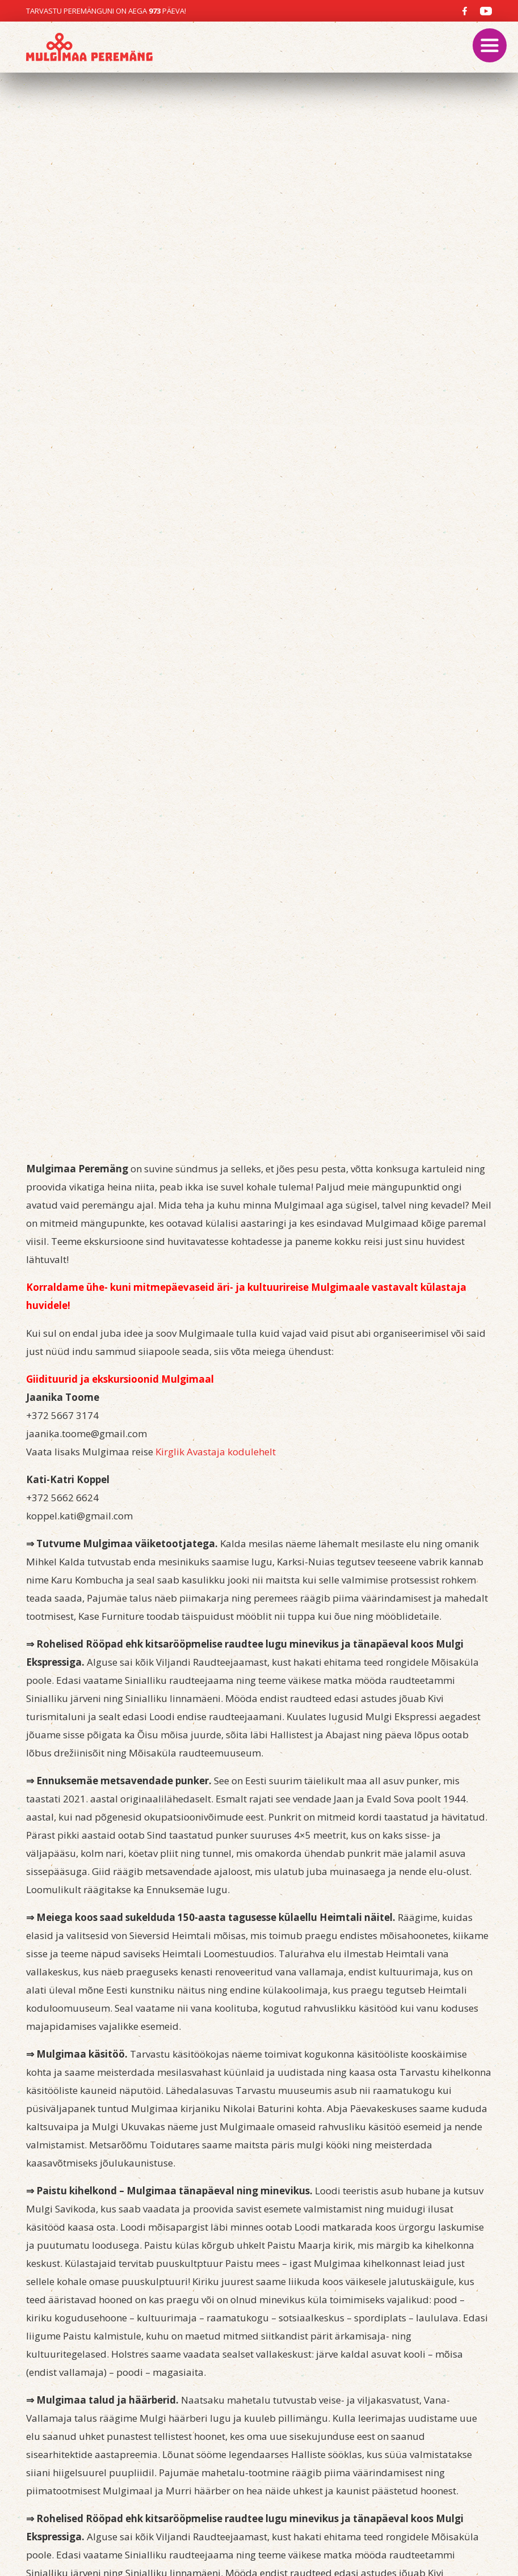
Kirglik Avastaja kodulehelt (215, 1451)
